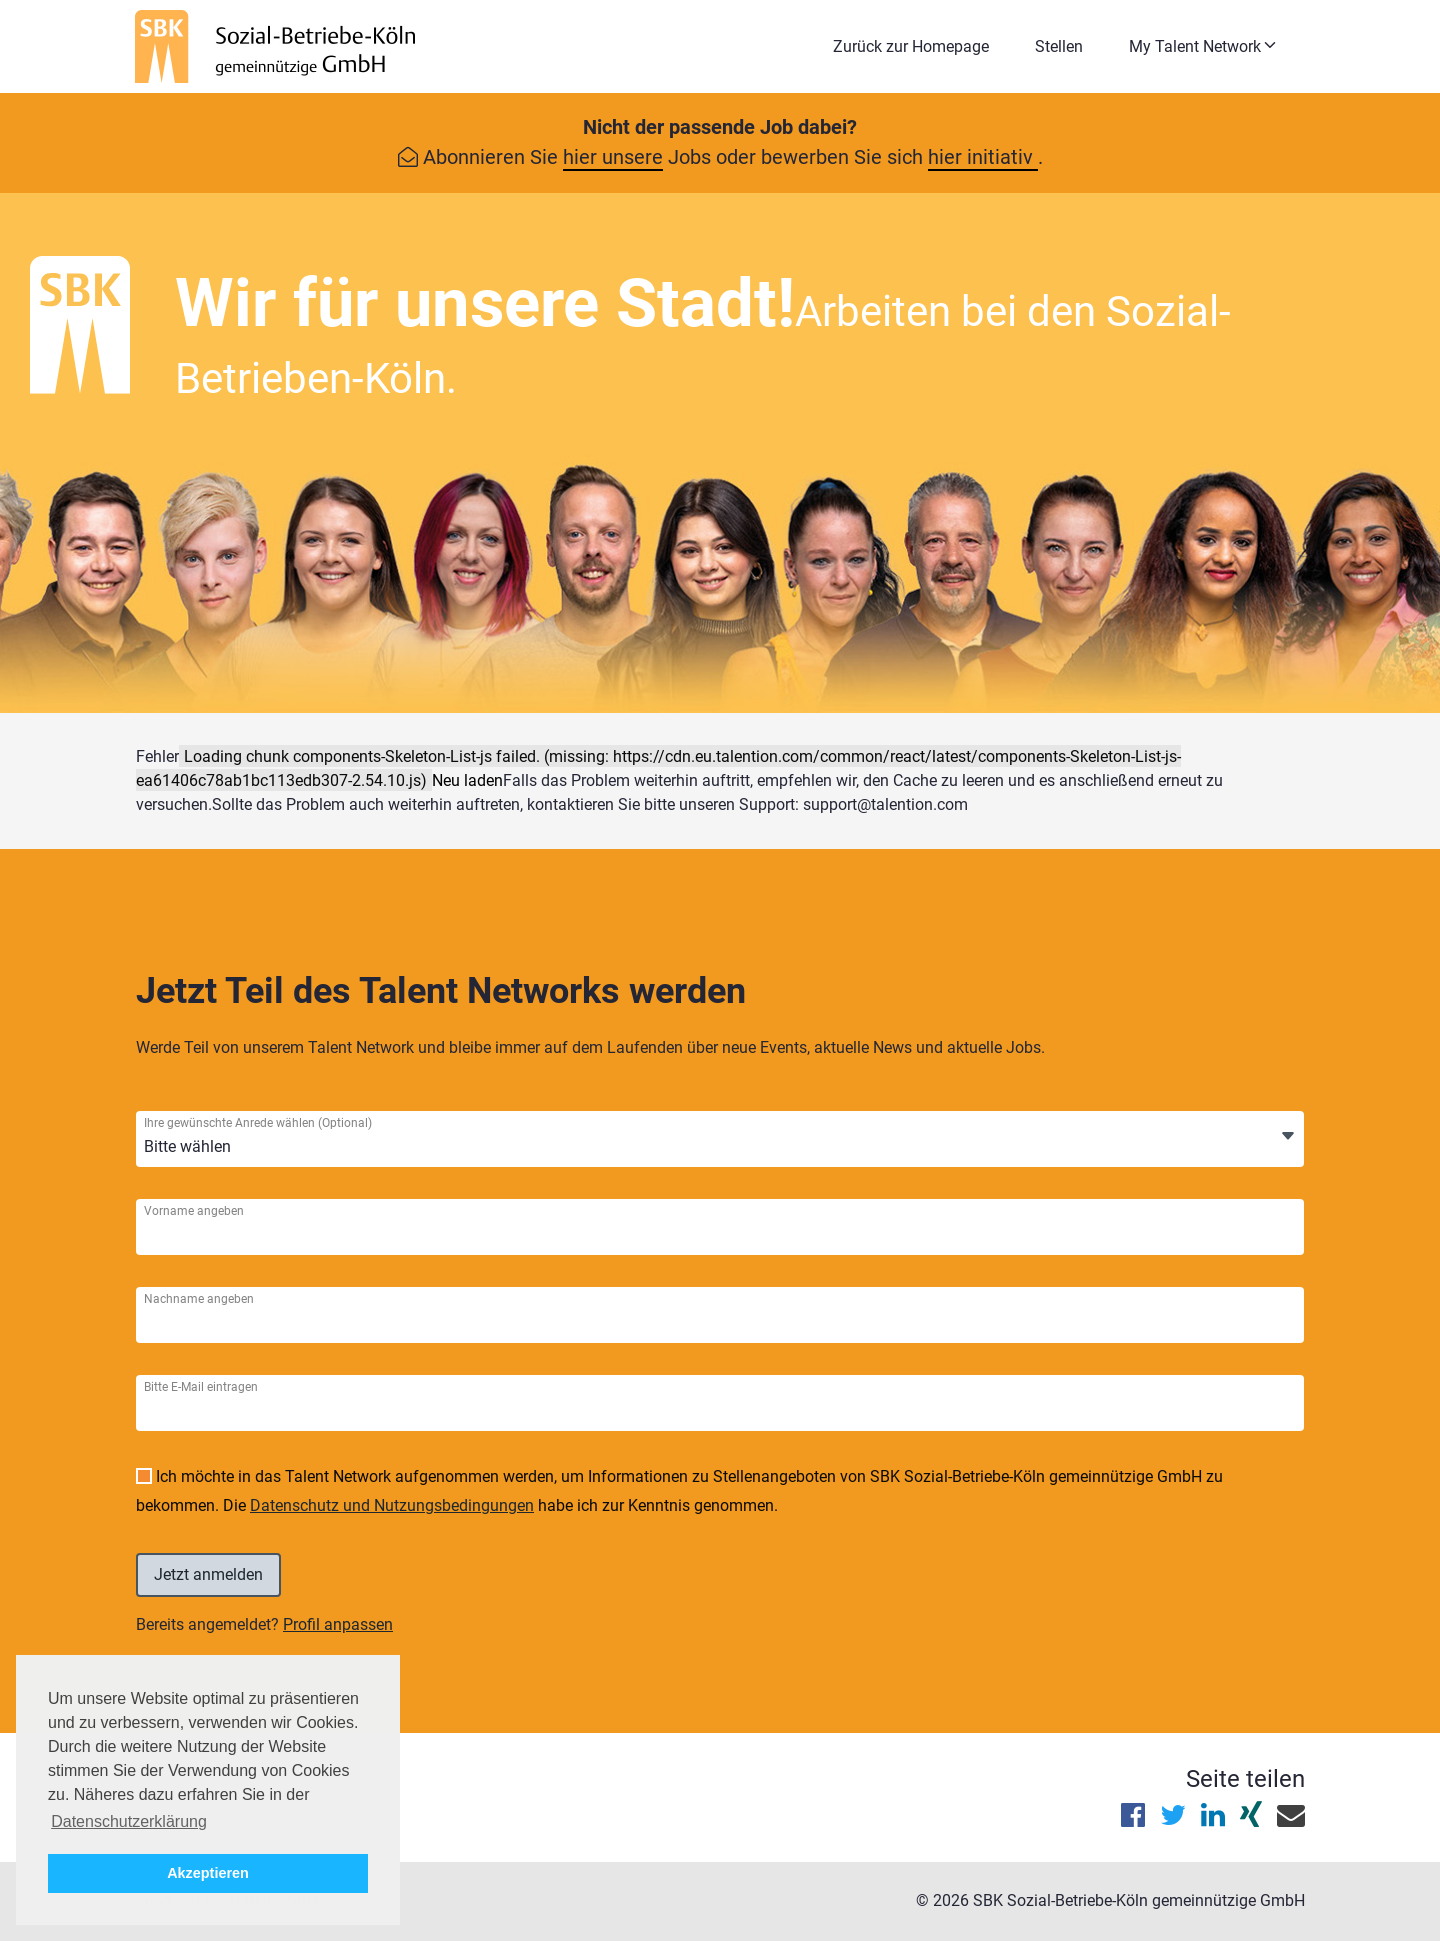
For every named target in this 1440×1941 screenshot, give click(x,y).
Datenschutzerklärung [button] (129, 1821)
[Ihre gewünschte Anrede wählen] (238, 1147)
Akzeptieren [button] (208, 1873)
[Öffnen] (1288, 1137)
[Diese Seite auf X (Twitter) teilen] (1173, 1819)
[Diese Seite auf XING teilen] (1251, 1819)
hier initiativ (983, 157)
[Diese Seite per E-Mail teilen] (1291, 1819)
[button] (1208, 46)
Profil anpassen (338, 1624)
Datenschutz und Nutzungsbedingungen (392, 1505)
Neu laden (467, 781)
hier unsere (613, 157)
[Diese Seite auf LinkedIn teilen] (1213, 1819)
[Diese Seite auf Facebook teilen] (1133, 1819)
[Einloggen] (208, 1575)
